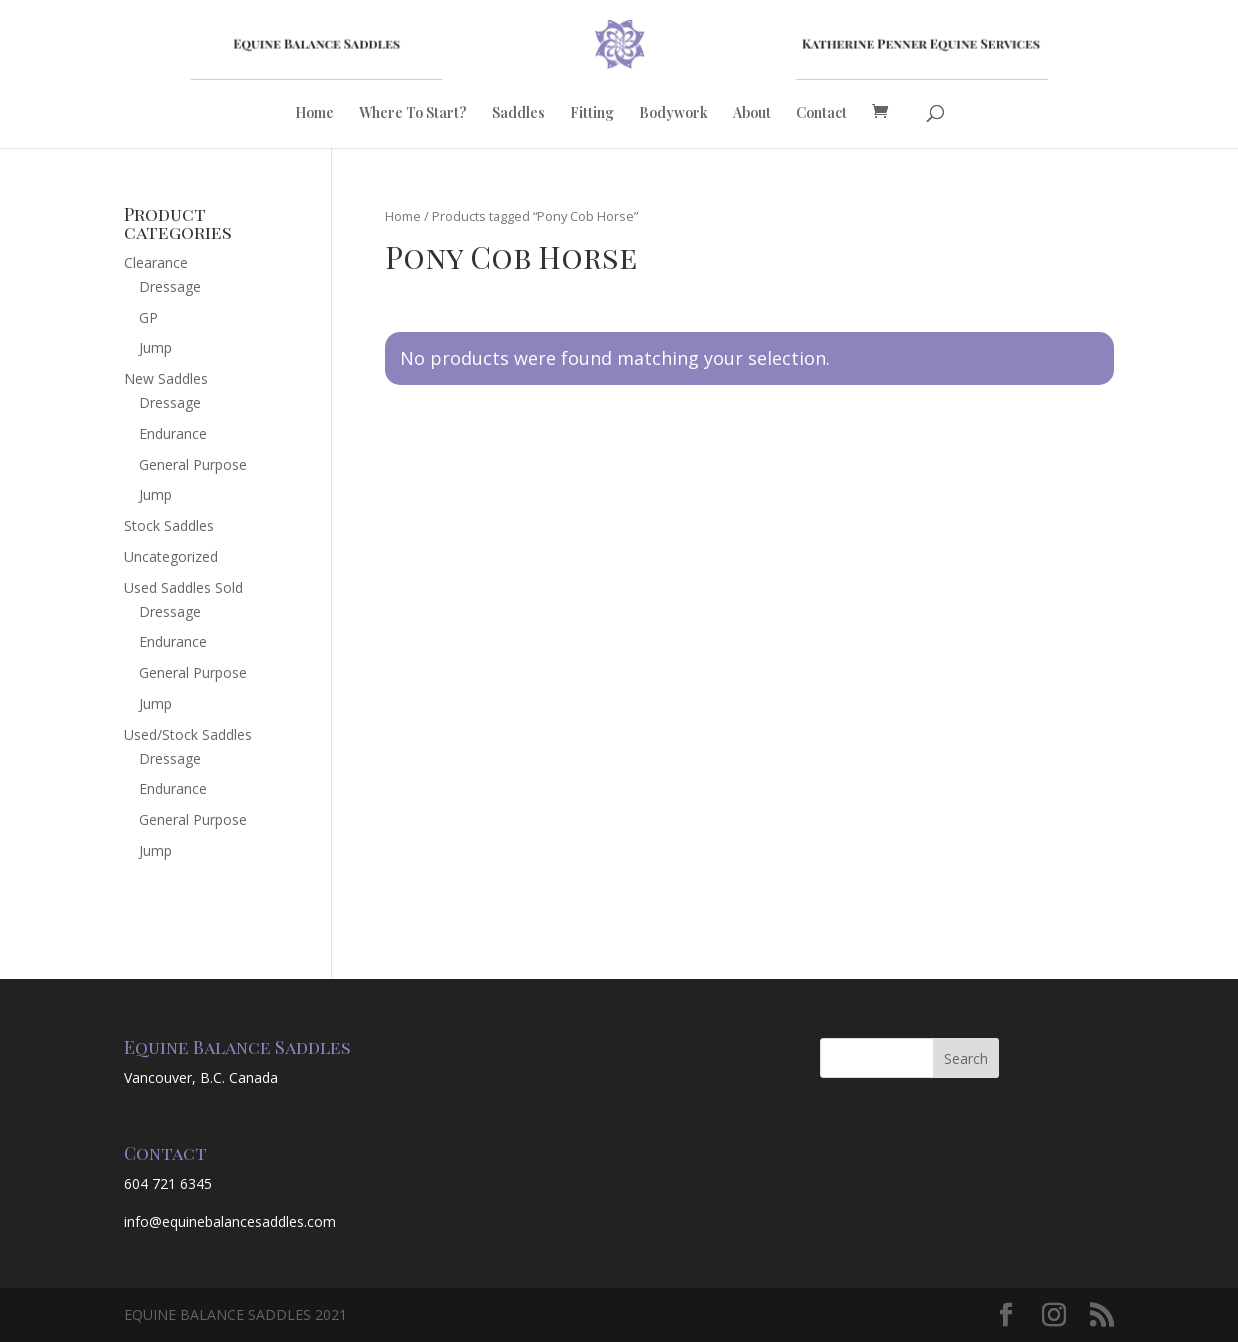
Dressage (170, 286)
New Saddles (166, 378)
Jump (155, 347)
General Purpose (193, 464)
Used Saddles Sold (183, 587)
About (752, 114)
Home (314, 114)
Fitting (592, 114)
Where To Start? (413, 114)
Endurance (173, 433)
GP (148, 317)
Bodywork (673, 114)
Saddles (518, 114)
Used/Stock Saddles (188, 734)
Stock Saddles (169, 525)
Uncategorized (171, 556)
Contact (821, 114)
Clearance (156, 262)
